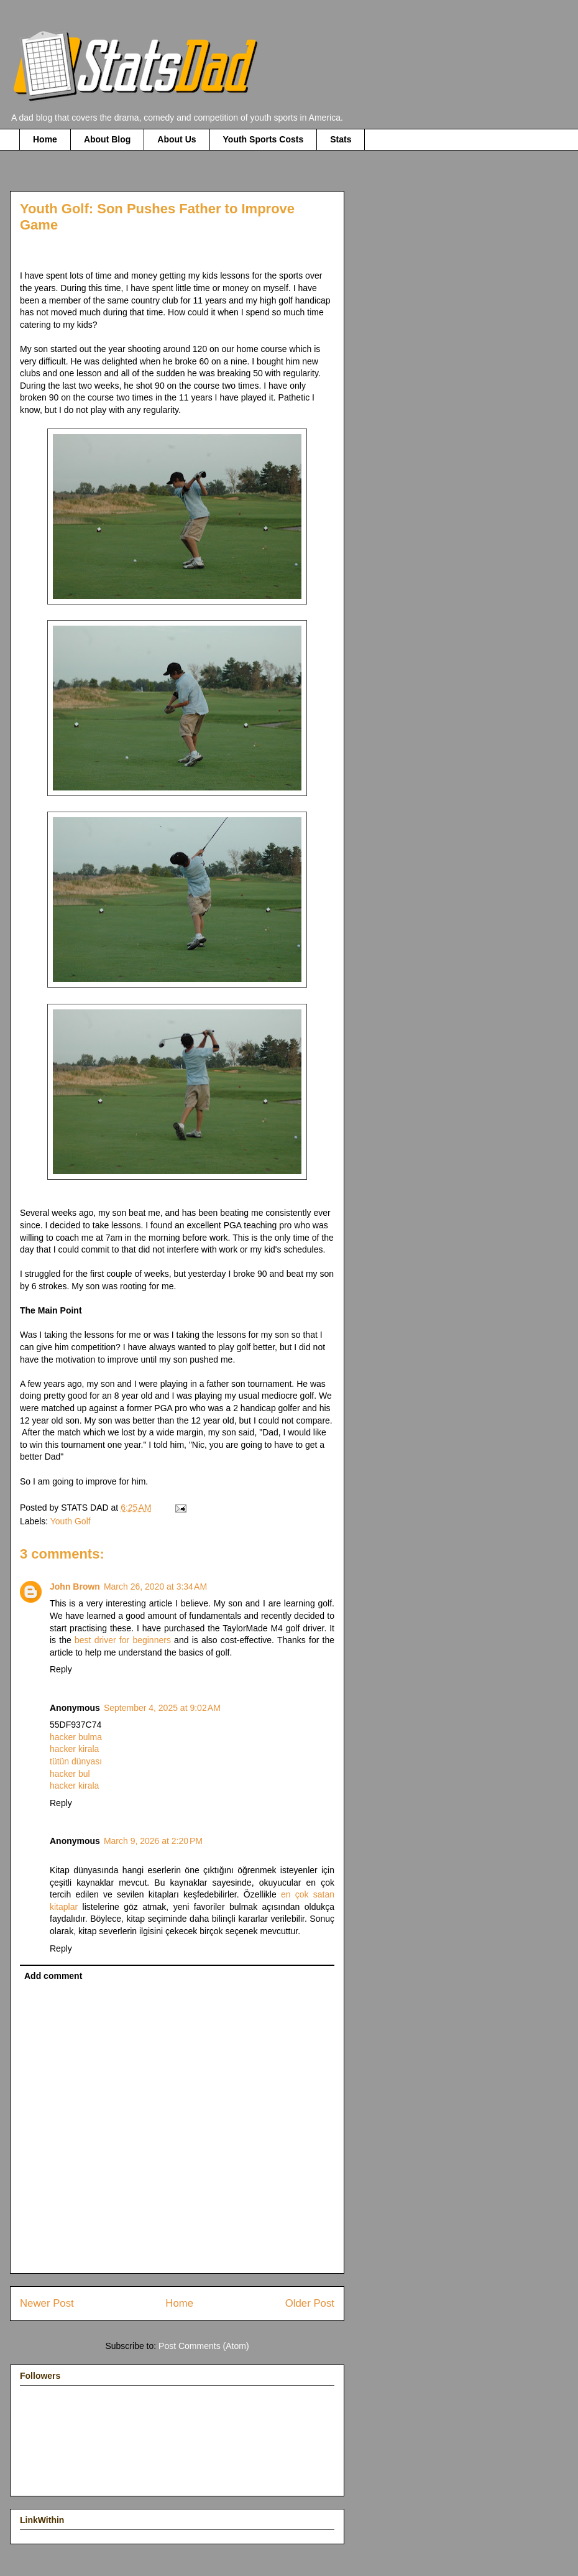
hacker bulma (76, 1737)
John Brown (75, 1586)
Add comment (53, 1976)
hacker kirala (74, 1749)
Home (45, 139)
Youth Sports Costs (263, 139)
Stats (340, 139)
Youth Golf (70, 1521)
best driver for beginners (123, 1640)
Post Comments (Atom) (203, 2346)
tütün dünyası (76, 1761)
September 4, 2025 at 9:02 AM (162, 1708)
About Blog (107, 139)
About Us (176, 139)
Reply (61, 1669)
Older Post (309, 2303)
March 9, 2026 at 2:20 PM (153, 1841)
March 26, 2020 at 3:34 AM (155, 1586)
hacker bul (70, 1774)
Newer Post (47, 2303)
